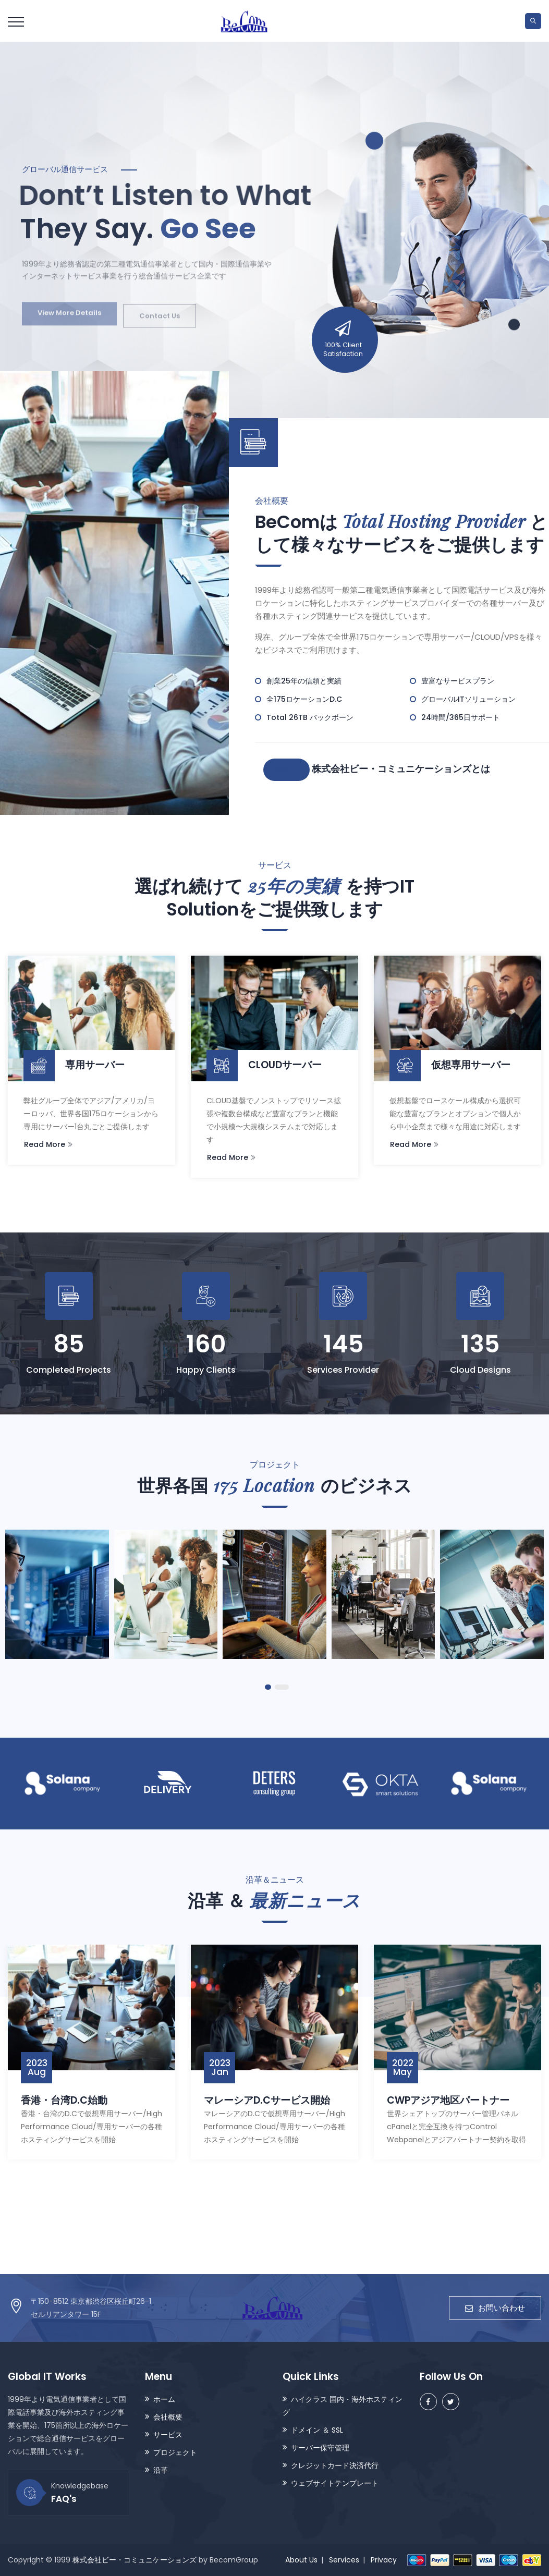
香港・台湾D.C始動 (64, 2100)
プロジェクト (175, 2452)
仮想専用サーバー (449, 1065)
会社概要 (167, 2417)
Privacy (384, 2560)
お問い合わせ (495, 2307)
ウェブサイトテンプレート (335, 2483)
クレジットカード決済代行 (335, 2465)
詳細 (287, 769)
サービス (167, 2435)
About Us (301, 2560)
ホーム (164, 2399)
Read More (48, 1144)
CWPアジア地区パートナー (448, 2100)
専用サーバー (74, 1065)
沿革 (160, 2470)
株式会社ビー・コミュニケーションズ (134, 2560)
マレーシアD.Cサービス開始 (267, 2100)
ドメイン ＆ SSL (317, 2430)
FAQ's (64, 2499)
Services (344, 2560)
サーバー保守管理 (320, 2448)
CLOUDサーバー (264, 1065)
